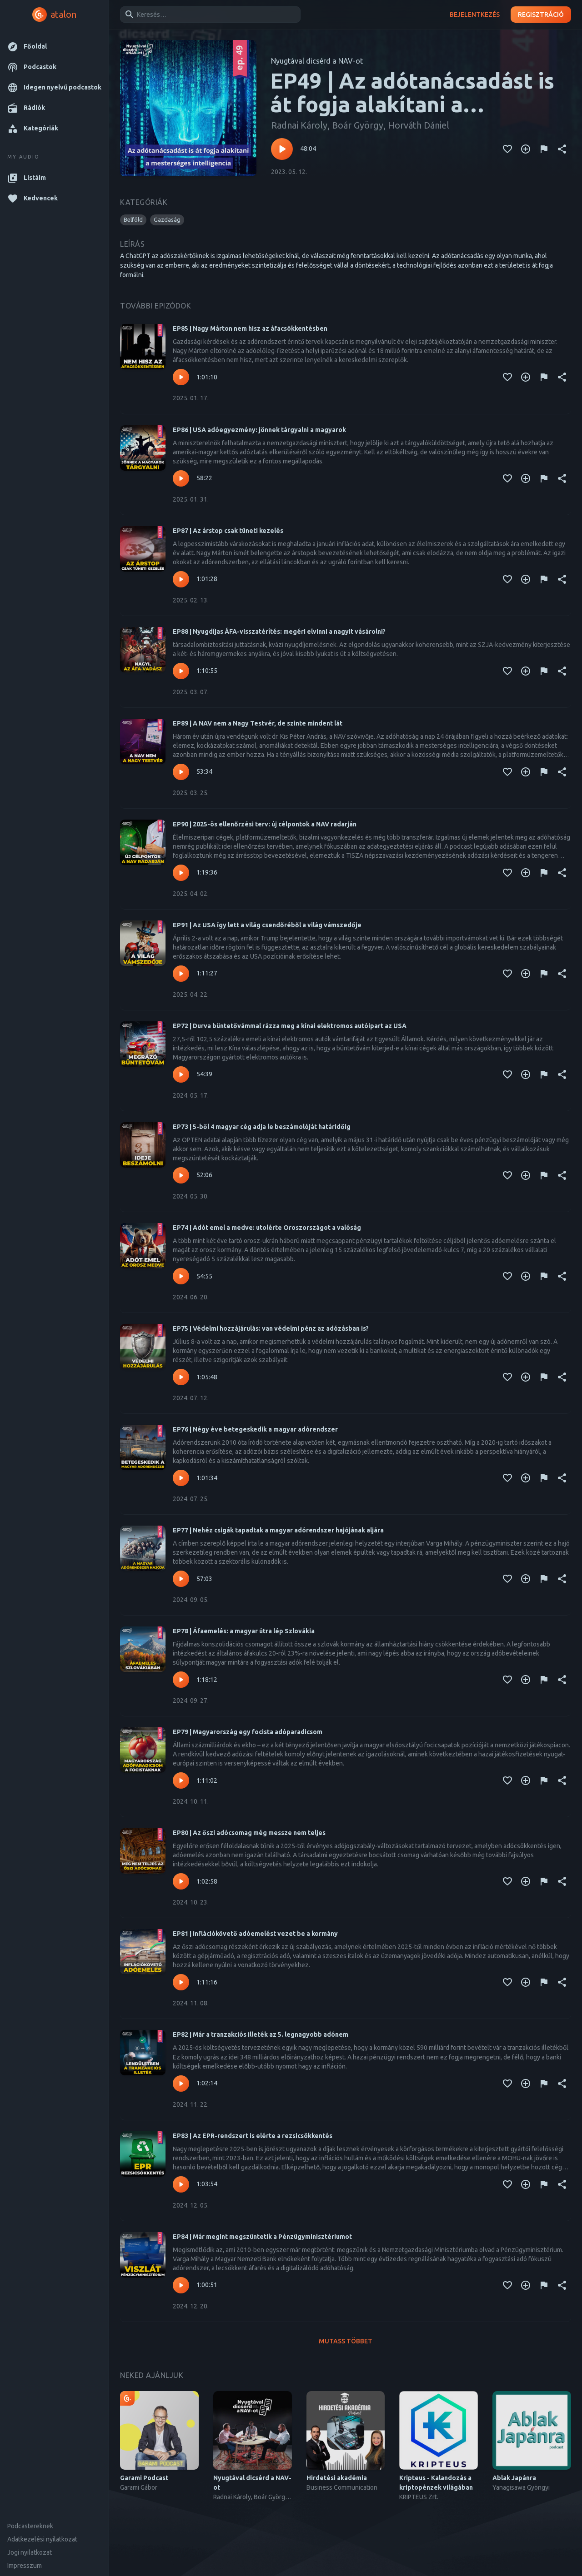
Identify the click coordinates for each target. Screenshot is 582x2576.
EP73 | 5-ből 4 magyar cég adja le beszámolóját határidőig (262, 1126)
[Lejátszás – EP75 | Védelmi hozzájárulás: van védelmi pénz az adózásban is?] (181, 1377)
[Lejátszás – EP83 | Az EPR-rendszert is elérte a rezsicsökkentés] (181, 2184)
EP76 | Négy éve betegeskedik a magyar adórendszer (255, 1429)
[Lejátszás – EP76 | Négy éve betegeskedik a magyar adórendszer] (181, 1478)
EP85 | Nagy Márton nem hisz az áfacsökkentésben (250, 328)
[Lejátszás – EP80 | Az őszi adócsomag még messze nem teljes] (181, 1881)
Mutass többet (345, 2341)
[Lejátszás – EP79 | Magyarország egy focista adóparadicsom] (181, 1780)
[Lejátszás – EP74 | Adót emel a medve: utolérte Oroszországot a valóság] (181, 1276)
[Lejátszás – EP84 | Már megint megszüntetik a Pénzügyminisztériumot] (181, 2285)
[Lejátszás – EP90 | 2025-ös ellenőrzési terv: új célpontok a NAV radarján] (181, 873)
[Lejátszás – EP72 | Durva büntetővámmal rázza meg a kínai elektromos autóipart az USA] (181, 1074)
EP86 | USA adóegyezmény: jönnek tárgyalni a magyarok (259, 429)
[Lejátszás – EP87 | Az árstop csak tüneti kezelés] (181, 579)
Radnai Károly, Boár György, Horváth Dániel (360, 125)
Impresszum (24, 2565)
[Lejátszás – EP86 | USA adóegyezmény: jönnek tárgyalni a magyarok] (181, 478)
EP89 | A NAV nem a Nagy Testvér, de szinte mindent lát (257, 723)
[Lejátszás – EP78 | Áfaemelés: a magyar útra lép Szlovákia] (181, 1679)
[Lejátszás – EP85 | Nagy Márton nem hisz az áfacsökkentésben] (181, 377)
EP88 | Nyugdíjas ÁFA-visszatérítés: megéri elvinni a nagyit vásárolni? (279, 631)
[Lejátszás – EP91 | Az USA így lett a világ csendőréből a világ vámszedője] (181, 973)
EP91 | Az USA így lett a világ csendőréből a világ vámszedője (267, 925)
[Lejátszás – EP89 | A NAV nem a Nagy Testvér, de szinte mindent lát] (181, 772)
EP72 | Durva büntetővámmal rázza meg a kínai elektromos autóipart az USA (289, 1025)
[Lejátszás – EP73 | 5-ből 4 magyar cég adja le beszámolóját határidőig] (181, 1175)
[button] (54, 46)
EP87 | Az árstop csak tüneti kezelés (228, 530)
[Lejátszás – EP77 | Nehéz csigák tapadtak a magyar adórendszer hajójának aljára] (181, 1579)
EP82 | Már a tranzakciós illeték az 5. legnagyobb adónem (260, 2034)
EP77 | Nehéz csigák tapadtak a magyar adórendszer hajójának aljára (278, 1530)
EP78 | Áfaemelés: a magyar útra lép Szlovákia (244, 1631)
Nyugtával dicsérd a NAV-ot (317, 61)
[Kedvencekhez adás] (507, 149)
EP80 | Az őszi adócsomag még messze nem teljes (249, 1832)
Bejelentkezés (474, 14)
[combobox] (208, 14)
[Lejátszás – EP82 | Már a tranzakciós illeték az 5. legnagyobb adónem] (181, 2083)
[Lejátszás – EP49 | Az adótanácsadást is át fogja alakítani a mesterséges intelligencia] (282, 149)
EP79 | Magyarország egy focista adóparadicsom (247, 1732)
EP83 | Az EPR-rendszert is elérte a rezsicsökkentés (252, 2135)
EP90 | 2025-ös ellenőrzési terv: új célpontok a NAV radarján (264, 824)
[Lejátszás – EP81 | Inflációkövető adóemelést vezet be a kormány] (181, 1982)
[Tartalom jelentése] (544, 149)
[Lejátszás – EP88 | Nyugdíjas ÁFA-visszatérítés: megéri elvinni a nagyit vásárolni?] (181, 671)
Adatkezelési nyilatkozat (42, 2539)
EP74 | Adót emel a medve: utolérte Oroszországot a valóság (267, 1227)
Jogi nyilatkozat (29, 2552)
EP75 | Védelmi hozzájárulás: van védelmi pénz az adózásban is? (271, 1328)
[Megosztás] (562, 149)
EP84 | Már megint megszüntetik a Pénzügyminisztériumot (262, 2236)
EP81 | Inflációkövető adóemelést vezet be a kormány (255, 1933)
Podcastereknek (30, 2526)
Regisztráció (541, 14)
